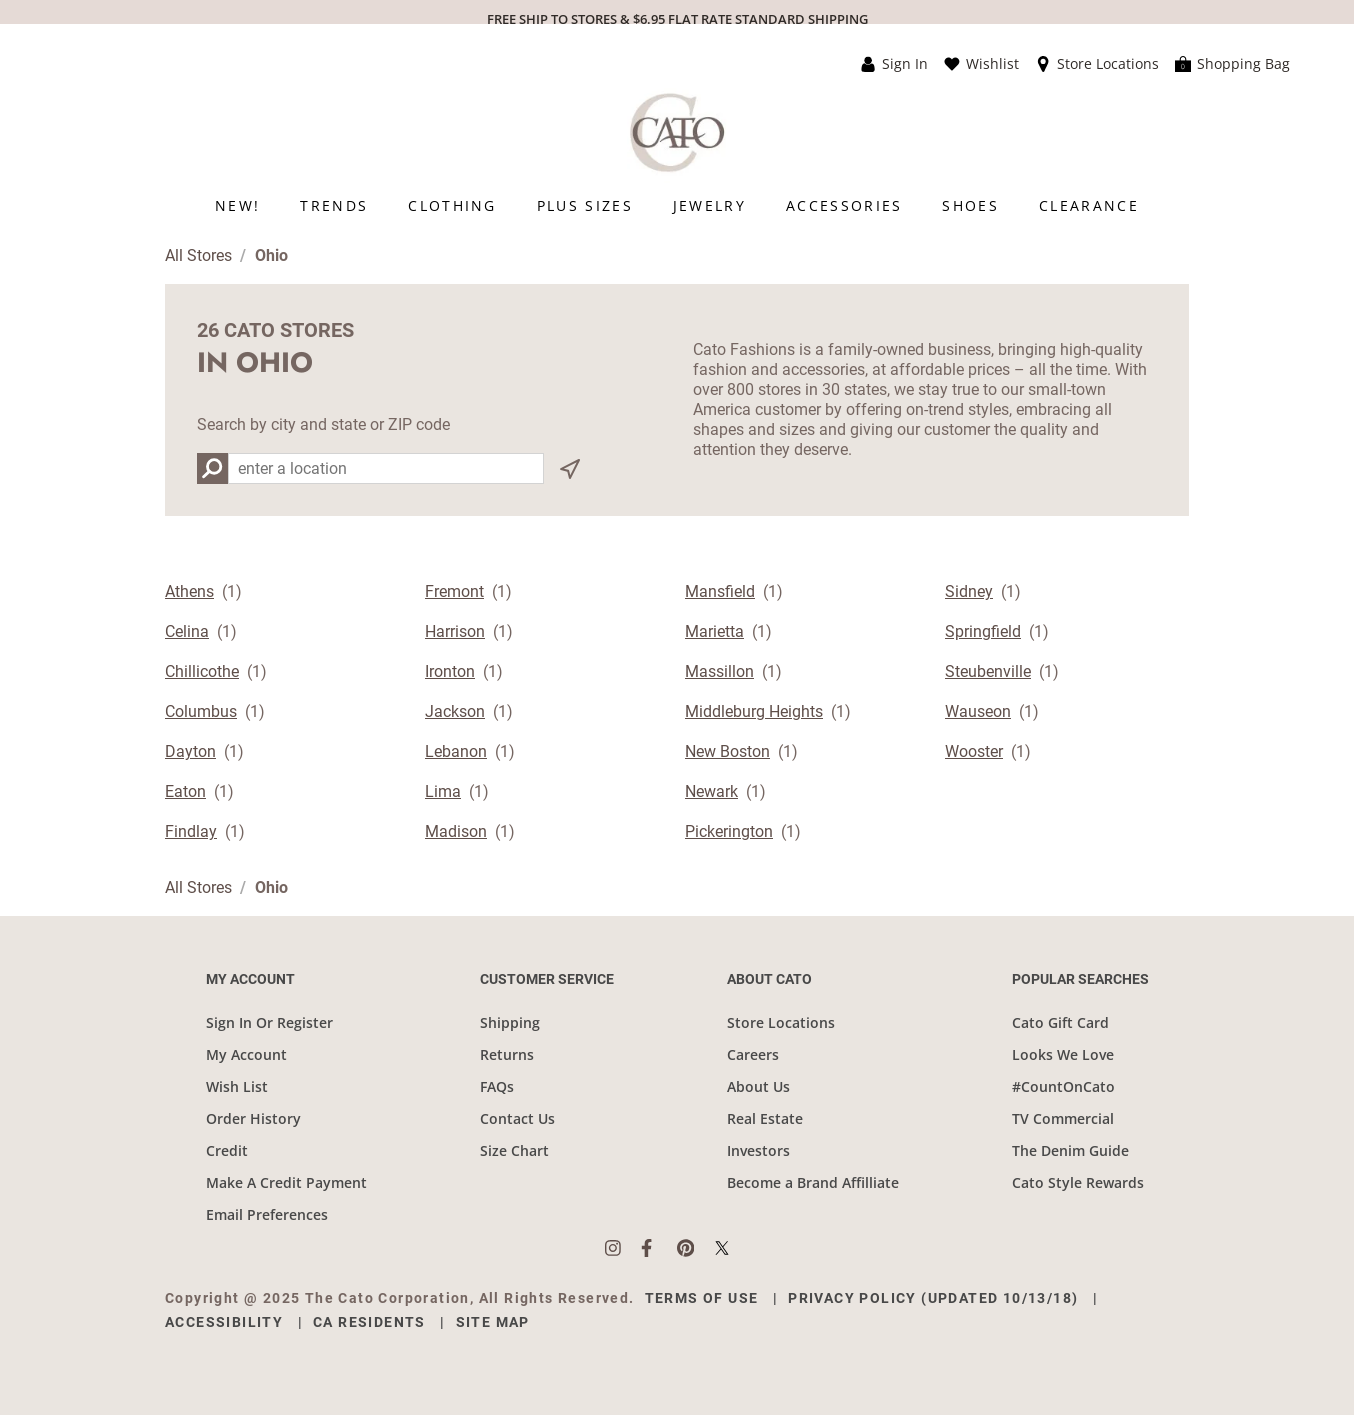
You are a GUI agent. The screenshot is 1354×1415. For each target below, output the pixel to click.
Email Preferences (267, 1214)
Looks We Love (1063, 1054)
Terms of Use (702, 1298)
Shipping (510, 1022)
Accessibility (224, 1322)
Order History (253, 1118)
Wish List (237, 1086)
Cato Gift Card (1060, 1022)
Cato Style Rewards (1078, 1182)
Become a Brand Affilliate (813, 1182)
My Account (246, 1054)
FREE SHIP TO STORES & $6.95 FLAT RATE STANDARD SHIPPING (677, 19)
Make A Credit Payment (286, 1182)
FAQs (497, 1086)
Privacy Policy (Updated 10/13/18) (933, 1298)
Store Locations (781, 1022)
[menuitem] (237, 205)
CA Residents (369, 1322)
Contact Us (517, 1118)
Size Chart (514, 1150)
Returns (507, 1054)
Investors (758, 1150)
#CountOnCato (1063, 1086)
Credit (227, 1150)
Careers (753, 1054)
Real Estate (765, 1118)
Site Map (493, 1322)
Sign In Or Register (269, 1022)
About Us (758, 1086)
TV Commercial (1063, 1118)
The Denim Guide (1070, 1150)
